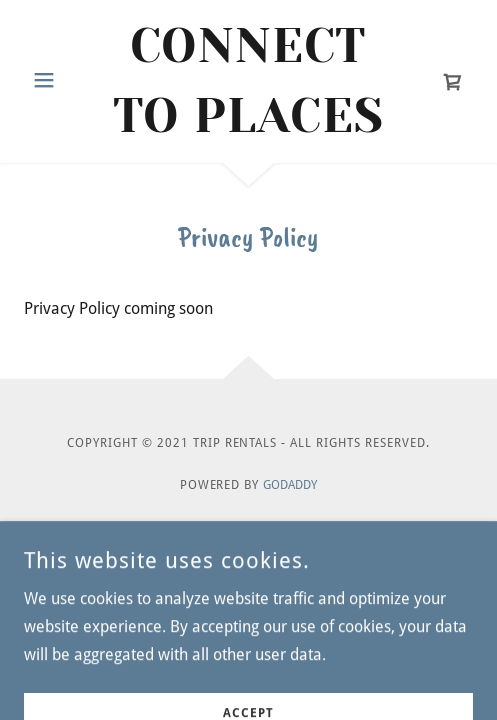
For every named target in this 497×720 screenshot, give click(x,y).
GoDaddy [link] (290, 485)
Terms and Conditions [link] (248, 573)
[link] (248, 81)
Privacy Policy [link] (249, 541)
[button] (59, 80)
